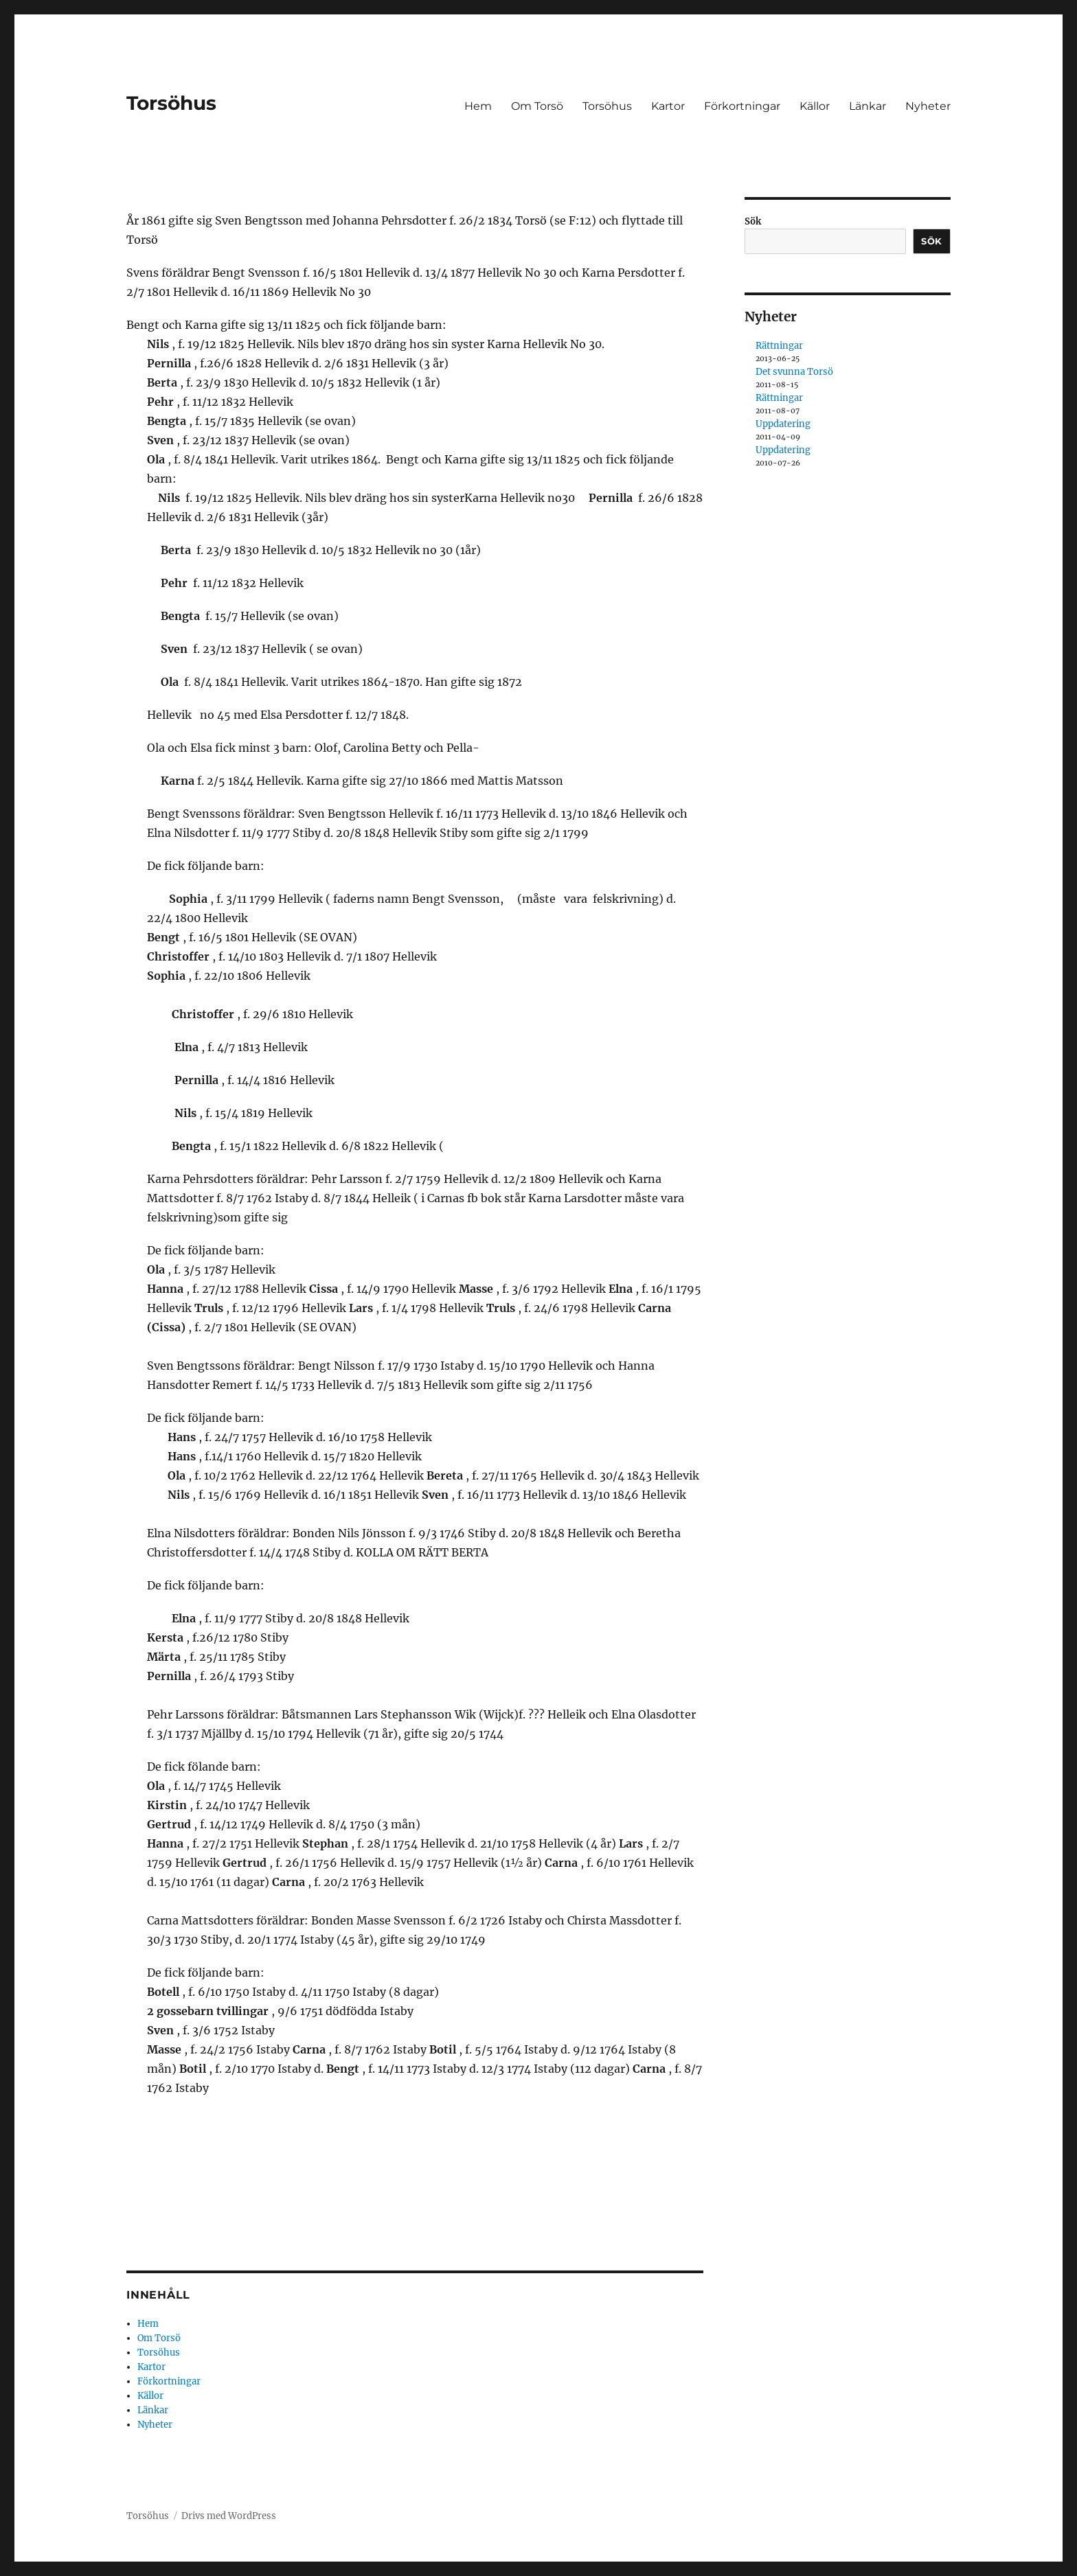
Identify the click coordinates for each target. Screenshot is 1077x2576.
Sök (753, 221)
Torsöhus (171, 103)
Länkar (867, 106)
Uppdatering (783, 424)
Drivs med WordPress (228, 2516)
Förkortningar (742, 106)
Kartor (668, 106)
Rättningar (779, 346)
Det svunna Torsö (794, 372)
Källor (815, 106)
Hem (478, 106)
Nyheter (928, 106)
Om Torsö (537, 106)
